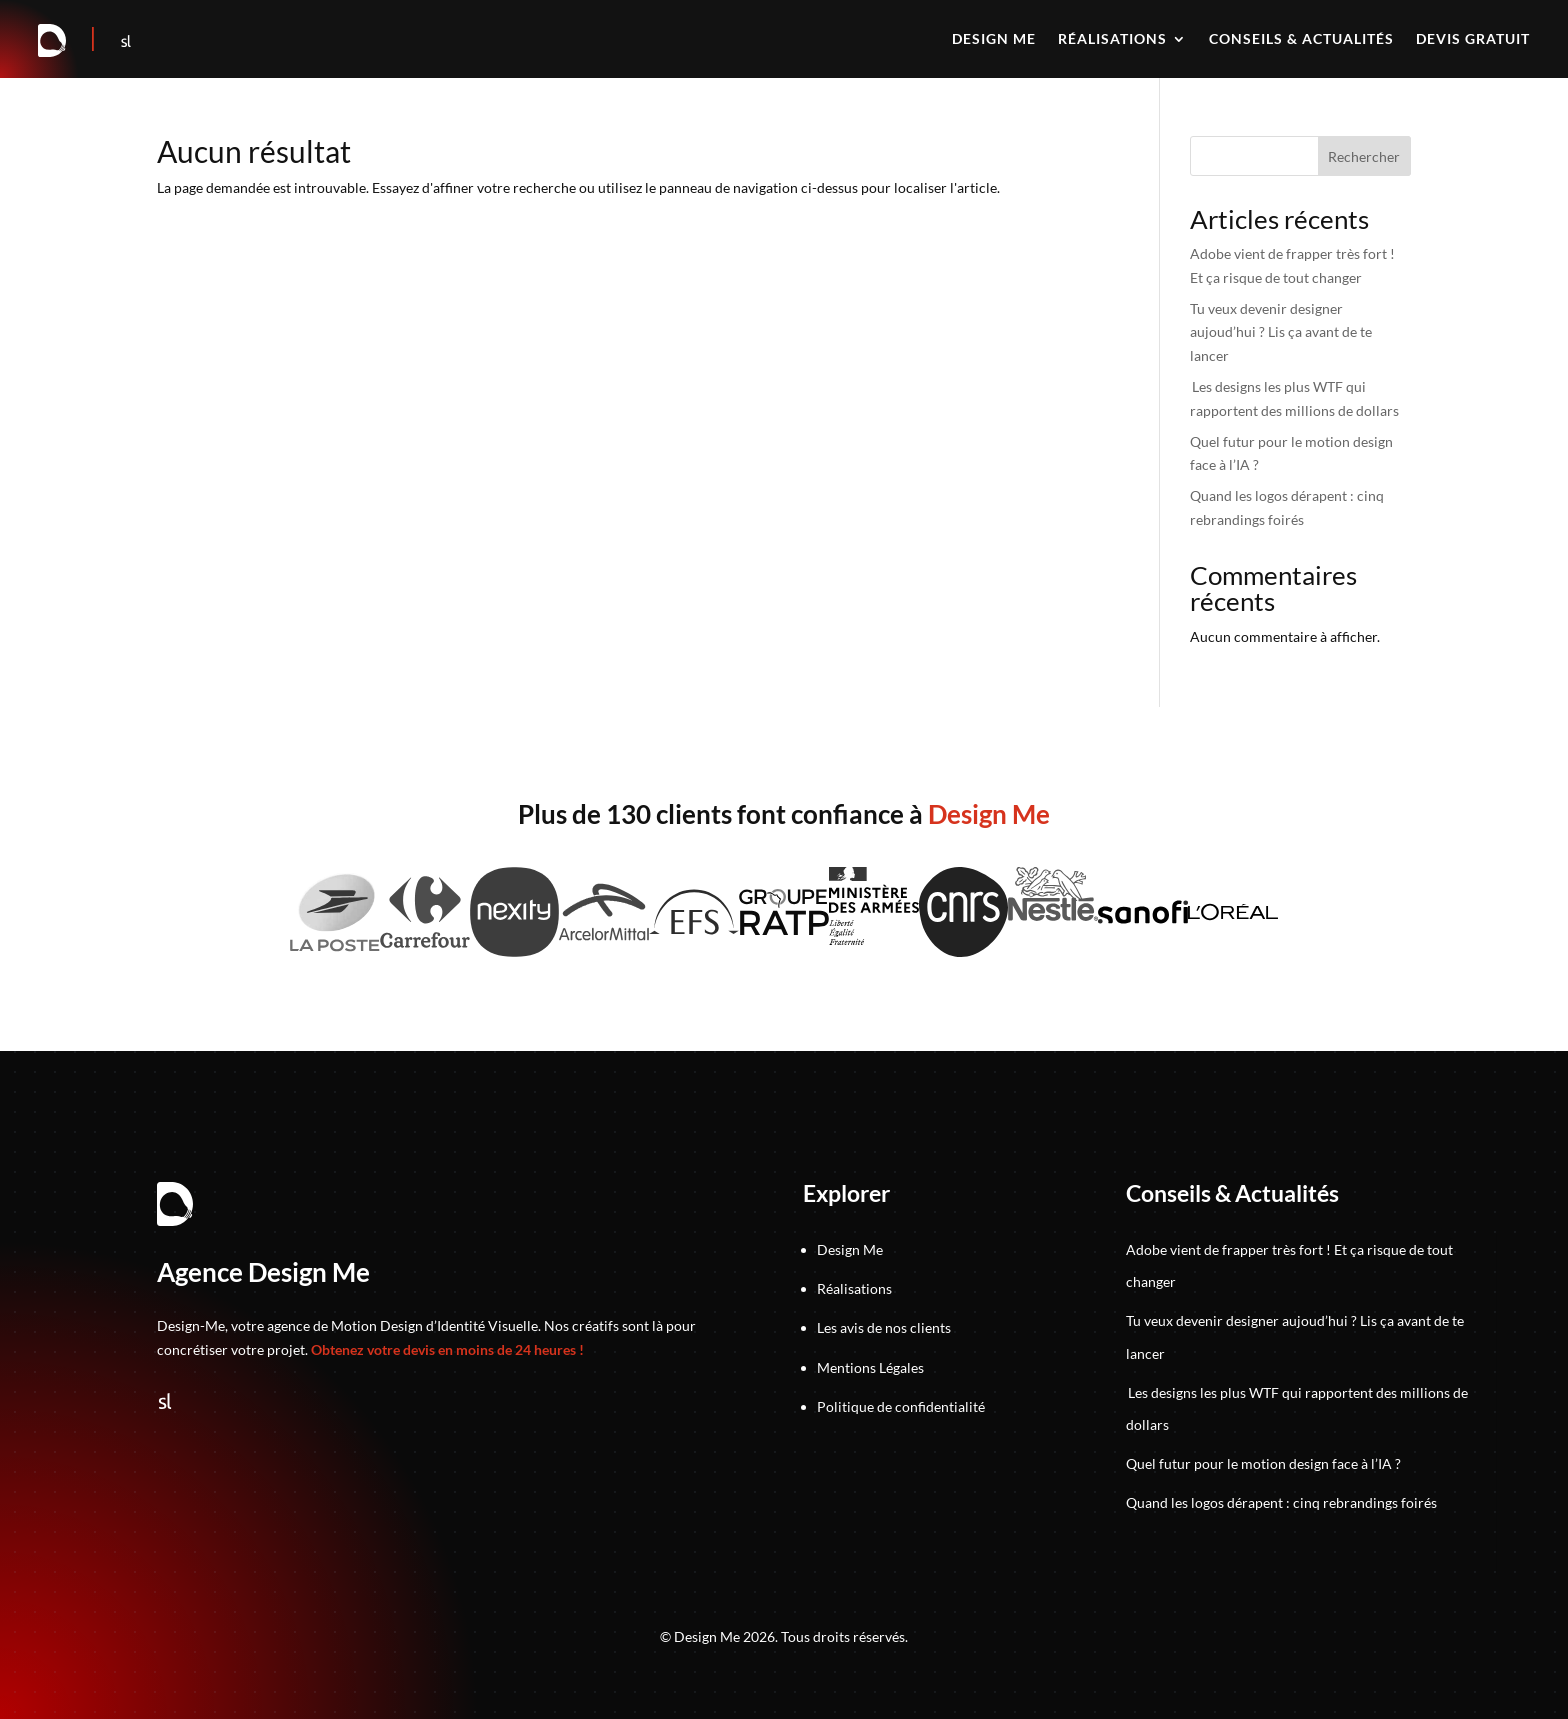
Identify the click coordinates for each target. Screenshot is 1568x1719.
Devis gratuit (1473, 39)
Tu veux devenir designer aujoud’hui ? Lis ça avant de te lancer (1281, 332)
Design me (994, 39)
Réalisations (1112, 39)
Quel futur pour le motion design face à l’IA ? (1263, 1463)
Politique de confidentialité (901, 1406)
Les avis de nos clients (884, 1327)
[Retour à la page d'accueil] (53, 41)
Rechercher (1364, 156)
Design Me (850, 1249)
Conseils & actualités (1301, 39)
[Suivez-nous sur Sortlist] (126, 41)
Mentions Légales (870, 1367)
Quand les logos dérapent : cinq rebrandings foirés (1281, 1502)
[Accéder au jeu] (94, 41)
